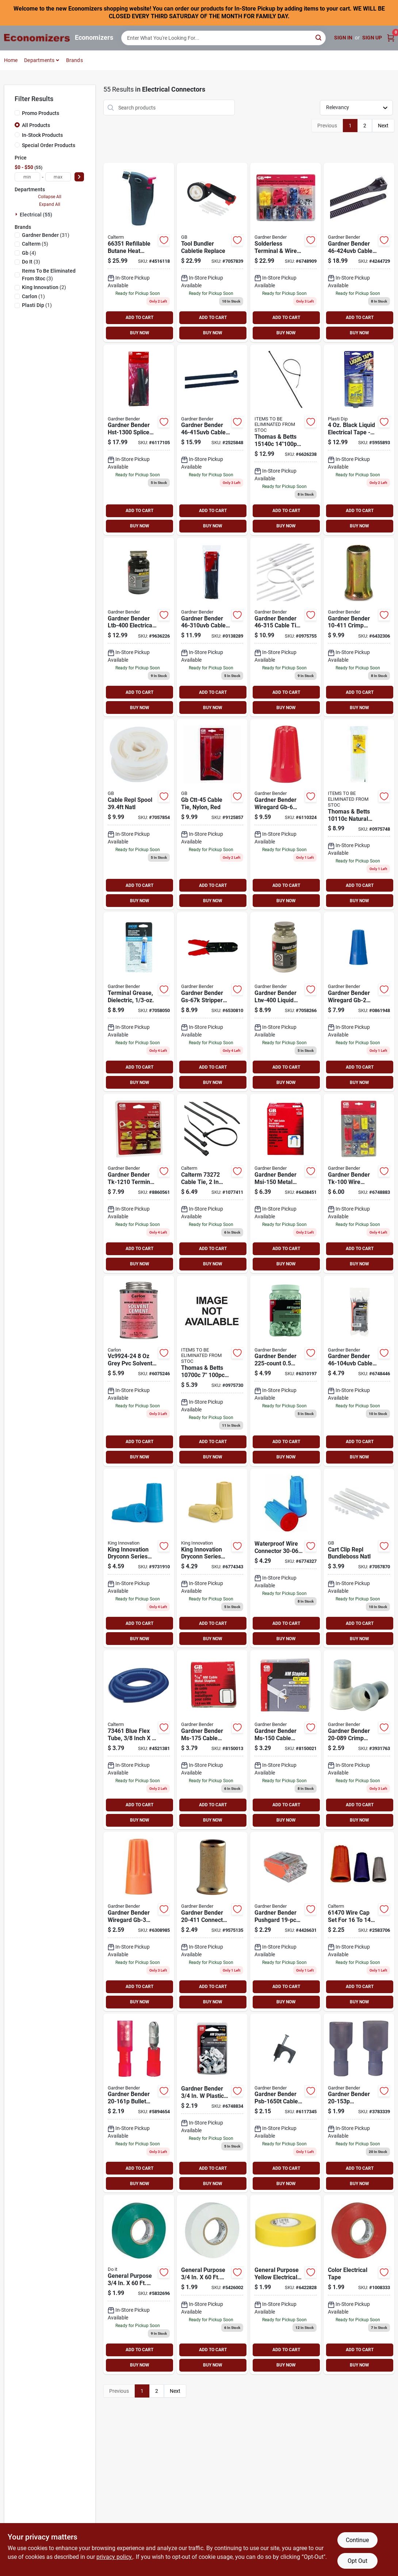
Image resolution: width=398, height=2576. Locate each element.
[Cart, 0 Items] (390, 38)
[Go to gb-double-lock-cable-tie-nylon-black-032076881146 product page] (212, 440)
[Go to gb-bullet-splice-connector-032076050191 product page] (138, 2103)
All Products (36, 125)
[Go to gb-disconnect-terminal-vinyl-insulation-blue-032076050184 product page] (359, 2103)
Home (11, 60)
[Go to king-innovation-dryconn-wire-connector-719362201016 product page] (212, 1558)
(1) (33, 296)
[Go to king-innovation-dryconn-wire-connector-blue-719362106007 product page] (138, 1558)
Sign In (343, 38)
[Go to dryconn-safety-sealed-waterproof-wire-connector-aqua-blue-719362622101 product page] (285, 1558)
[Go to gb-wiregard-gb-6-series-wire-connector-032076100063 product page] (285, 814)
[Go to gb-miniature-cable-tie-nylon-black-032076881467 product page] (359, 1371)
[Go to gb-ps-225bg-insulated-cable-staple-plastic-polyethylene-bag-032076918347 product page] (285, 1371)
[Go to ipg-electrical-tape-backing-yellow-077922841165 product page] (285, 2284)
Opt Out (357, 2560)
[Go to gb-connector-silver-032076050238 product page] (212, 1921)
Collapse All (49, 196)
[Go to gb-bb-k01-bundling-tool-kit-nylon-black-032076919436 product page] (212, 252)
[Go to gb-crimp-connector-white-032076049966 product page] (359, 1739)
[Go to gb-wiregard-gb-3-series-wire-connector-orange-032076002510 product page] (138, 1921)
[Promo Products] (17, 112)
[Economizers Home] (37, 38)
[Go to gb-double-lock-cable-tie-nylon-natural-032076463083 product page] (212, 1371)
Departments (39, 60)
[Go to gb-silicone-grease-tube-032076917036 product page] (138, 1001)
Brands (74, 60)
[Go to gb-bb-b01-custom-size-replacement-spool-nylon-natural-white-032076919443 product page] (138, 814)
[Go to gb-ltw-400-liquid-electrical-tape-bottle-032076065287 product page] (285, 1001)
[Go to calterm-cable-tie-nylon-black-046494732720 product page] (212, 1183)
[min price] (27, 176)
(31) (45, 235)
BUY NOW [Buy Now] (139, 332)
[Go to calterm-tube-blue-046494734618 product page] (138, 1739)
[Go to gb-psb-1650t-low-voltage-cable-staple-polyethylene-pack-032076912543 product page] (285, 2103)
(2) (44, 287)
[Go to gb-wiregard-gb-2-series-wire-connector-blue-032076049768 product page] (359, 1001)
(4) (29, 253)
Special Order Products (48, 145)
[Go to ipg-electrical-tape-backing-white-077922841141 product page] (212, 2284)
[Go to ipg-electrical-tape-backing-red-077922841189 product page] (359, 2284)
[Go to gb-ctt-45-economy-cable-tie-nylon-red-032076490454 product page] (212, 814)
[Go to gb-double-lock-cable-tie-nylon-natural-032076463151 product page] (285, 627)
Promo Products (40, 113)
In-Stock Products (42, 135)
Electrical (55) (36, 215)
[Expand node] (17, 214)
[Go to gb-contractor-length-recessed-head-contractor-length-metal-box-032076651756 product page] (212, 1739)
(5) (35, 244)
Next (383, 125)
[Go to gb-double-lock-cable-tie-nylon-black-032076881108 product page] (285, 440)
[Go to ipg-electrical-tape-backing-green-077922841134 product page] (138, 2284)
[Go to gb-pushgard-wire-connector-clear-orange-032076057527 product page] (285, 1921)
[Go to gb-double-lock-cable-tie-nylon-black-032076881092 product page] (212, 627)
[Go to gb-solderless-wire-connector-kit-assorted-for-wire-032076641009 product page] (359, 1183)
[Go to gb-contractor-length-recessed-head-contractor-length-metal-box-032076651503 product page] (285, 1739)
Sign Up (372, 38)
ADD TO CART (139, 317)
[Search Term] (223, 38)
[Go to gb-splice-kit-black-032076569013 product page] (138, 440)
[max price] (58, 176)
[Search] (319, 37)
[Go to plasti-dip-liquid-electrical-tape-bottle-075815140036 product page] (359, 440)
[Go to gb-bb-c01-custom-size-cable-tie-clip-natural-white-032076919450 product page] (359, 1558)
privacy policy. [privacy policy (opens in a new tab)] (114, 2556)
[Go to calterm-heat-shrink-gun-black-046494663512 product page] (138, 252)
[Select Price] (79, 176)
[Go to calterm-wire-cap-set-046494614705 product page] (359, 1921)
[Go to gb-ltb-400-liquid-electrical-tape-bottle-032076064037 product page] (138, 627)
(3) (31, 262)
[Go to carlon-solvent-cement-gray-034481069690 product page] (138, 1371)
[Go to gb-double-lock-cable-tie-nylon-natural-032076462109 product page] (359, 814)
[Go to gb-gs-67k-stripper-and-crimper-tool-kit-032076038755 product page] (212, 1001)
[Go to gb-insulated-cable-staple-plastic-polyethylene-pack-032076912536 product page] (212, 2103)
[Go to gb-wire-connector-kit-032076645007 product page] (285, 252)
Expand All (49, 204)
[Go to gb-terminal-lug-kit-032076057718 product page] (138, 1183)
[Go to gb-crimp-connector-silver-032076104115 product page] (359, 627)
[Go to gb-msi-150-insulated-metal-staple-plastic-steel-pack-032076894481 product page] (285, 1183)
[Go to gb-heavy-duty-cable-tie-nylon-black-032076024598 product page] (359, 252)
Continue (357, 2540)
